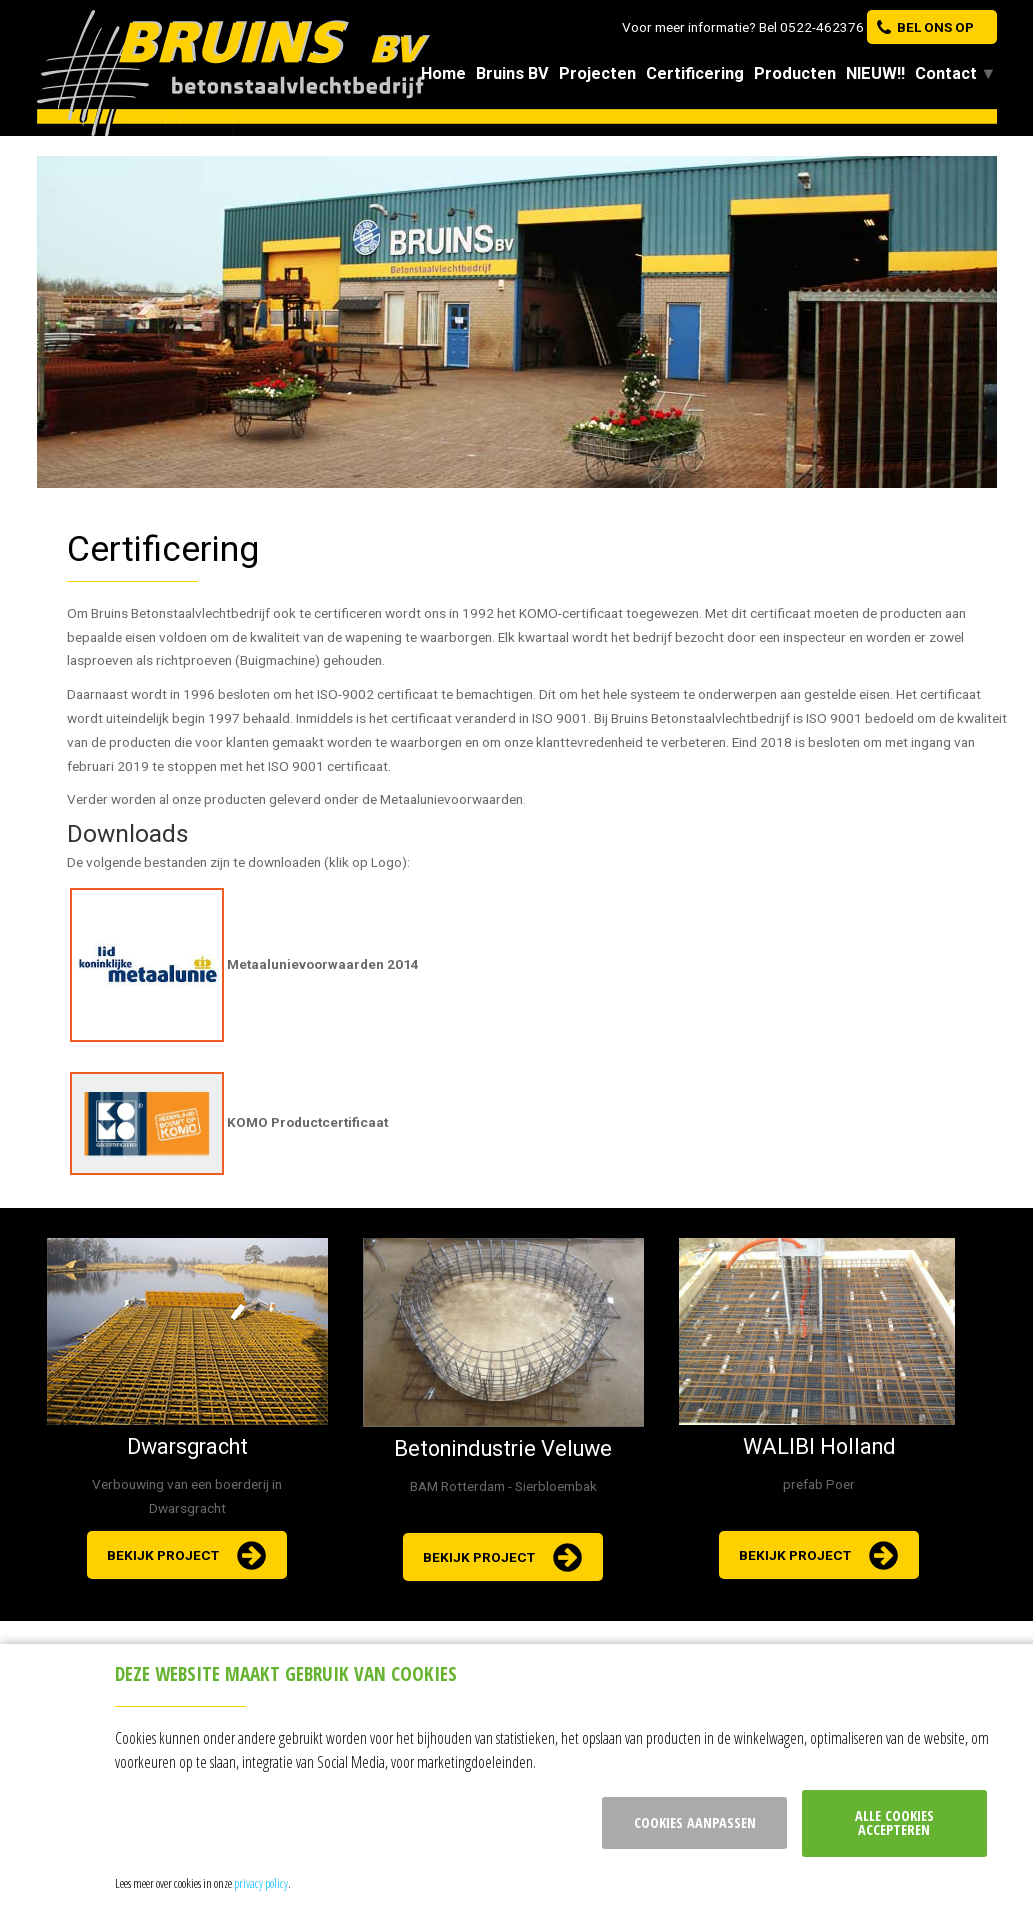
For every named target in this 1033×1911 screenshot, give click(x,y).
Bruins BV (512, 73)
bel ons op (935, 27)
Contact (946, 73)
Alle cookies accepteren (894, 1822)
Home (443, 73)
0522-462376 (822, 27)
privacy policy (261, 1883)
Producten (795, 73)
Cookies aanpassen (695, 1822)
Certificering (695, 73)
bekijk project (163, 1555)
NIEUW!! (875, 73)
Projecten (597, 73)
